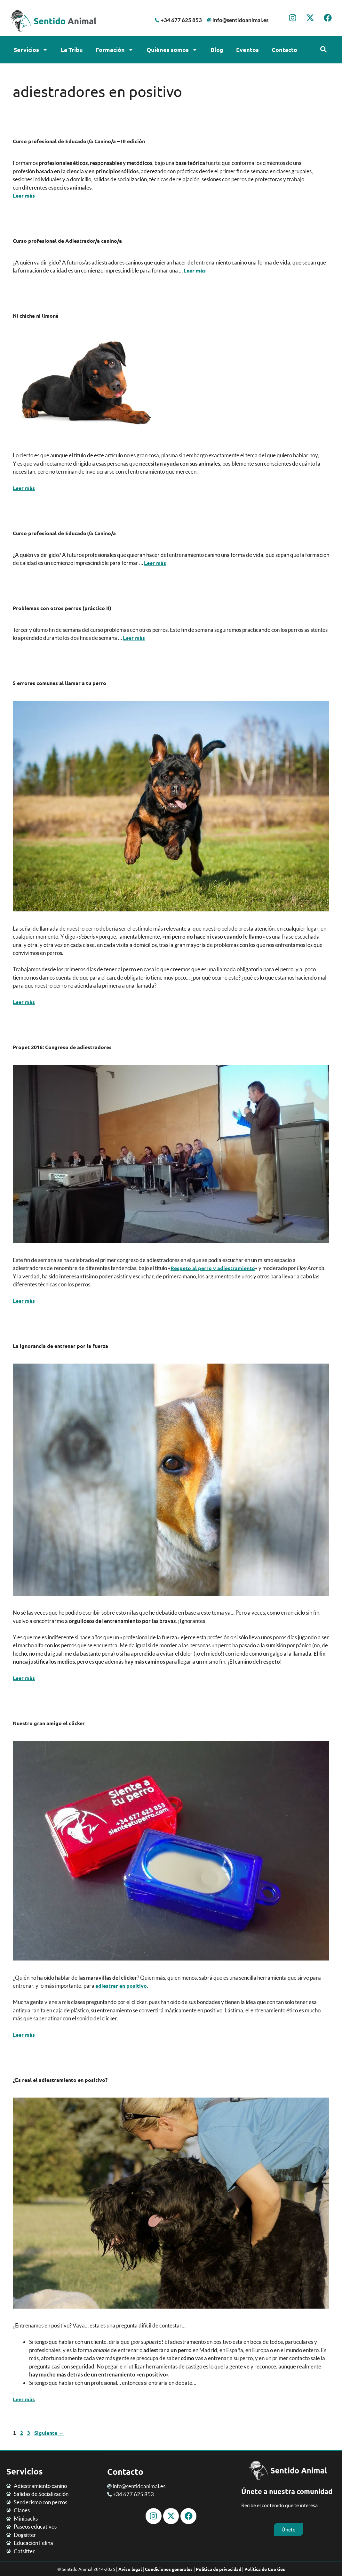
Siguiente (49, 2432)
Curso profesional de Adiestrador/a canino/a (67, 240)
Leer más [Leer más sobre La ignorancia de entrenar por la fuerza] (24, 1678)
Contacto (284, 49)
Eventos (247, 49)
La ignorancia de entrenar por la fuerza (60, 1345)
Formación (115, 50)
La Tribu (72, 49)
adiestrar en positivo (121, 1985)
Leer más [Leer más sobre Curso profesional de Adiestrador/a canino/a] (195, 270)
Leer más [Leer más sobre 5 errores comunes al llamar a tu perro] (24, 1002)
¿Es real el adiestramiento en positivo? (60, 2079)
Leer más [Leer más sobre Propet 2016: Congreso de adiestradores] (24, 1300)
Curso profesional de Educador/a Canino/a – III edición (79, 141)
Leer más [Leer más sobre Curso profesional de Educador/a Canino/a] (155, 562)
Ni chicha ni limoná (36, 315)
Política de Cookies (264, 2569)
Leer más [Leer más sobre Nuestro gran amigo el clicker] (24, 2034)
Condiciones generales (169, 2569)
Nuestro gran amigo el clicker (49, 1723)
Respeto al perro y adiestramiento (213, 1268)
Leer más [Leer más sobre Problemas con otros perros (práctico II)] (134, 637)
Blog (217, 49)
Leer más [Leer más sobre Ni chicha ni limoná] (24, 488)
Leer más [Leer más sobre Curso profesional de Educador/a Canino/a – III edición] (24, 195)
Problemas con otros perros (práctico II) (62, 608)
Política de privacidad (218, 2569)
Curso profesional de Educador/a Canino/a (64, 533)
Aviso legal (130, 2569)
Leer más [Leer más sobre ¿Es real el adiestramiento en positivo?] (24, 2399)
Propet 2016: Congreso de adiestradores (62, 1047)
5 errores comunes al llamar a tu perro (59, 683)
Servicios (31, 50)
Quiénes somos (172, 50)
